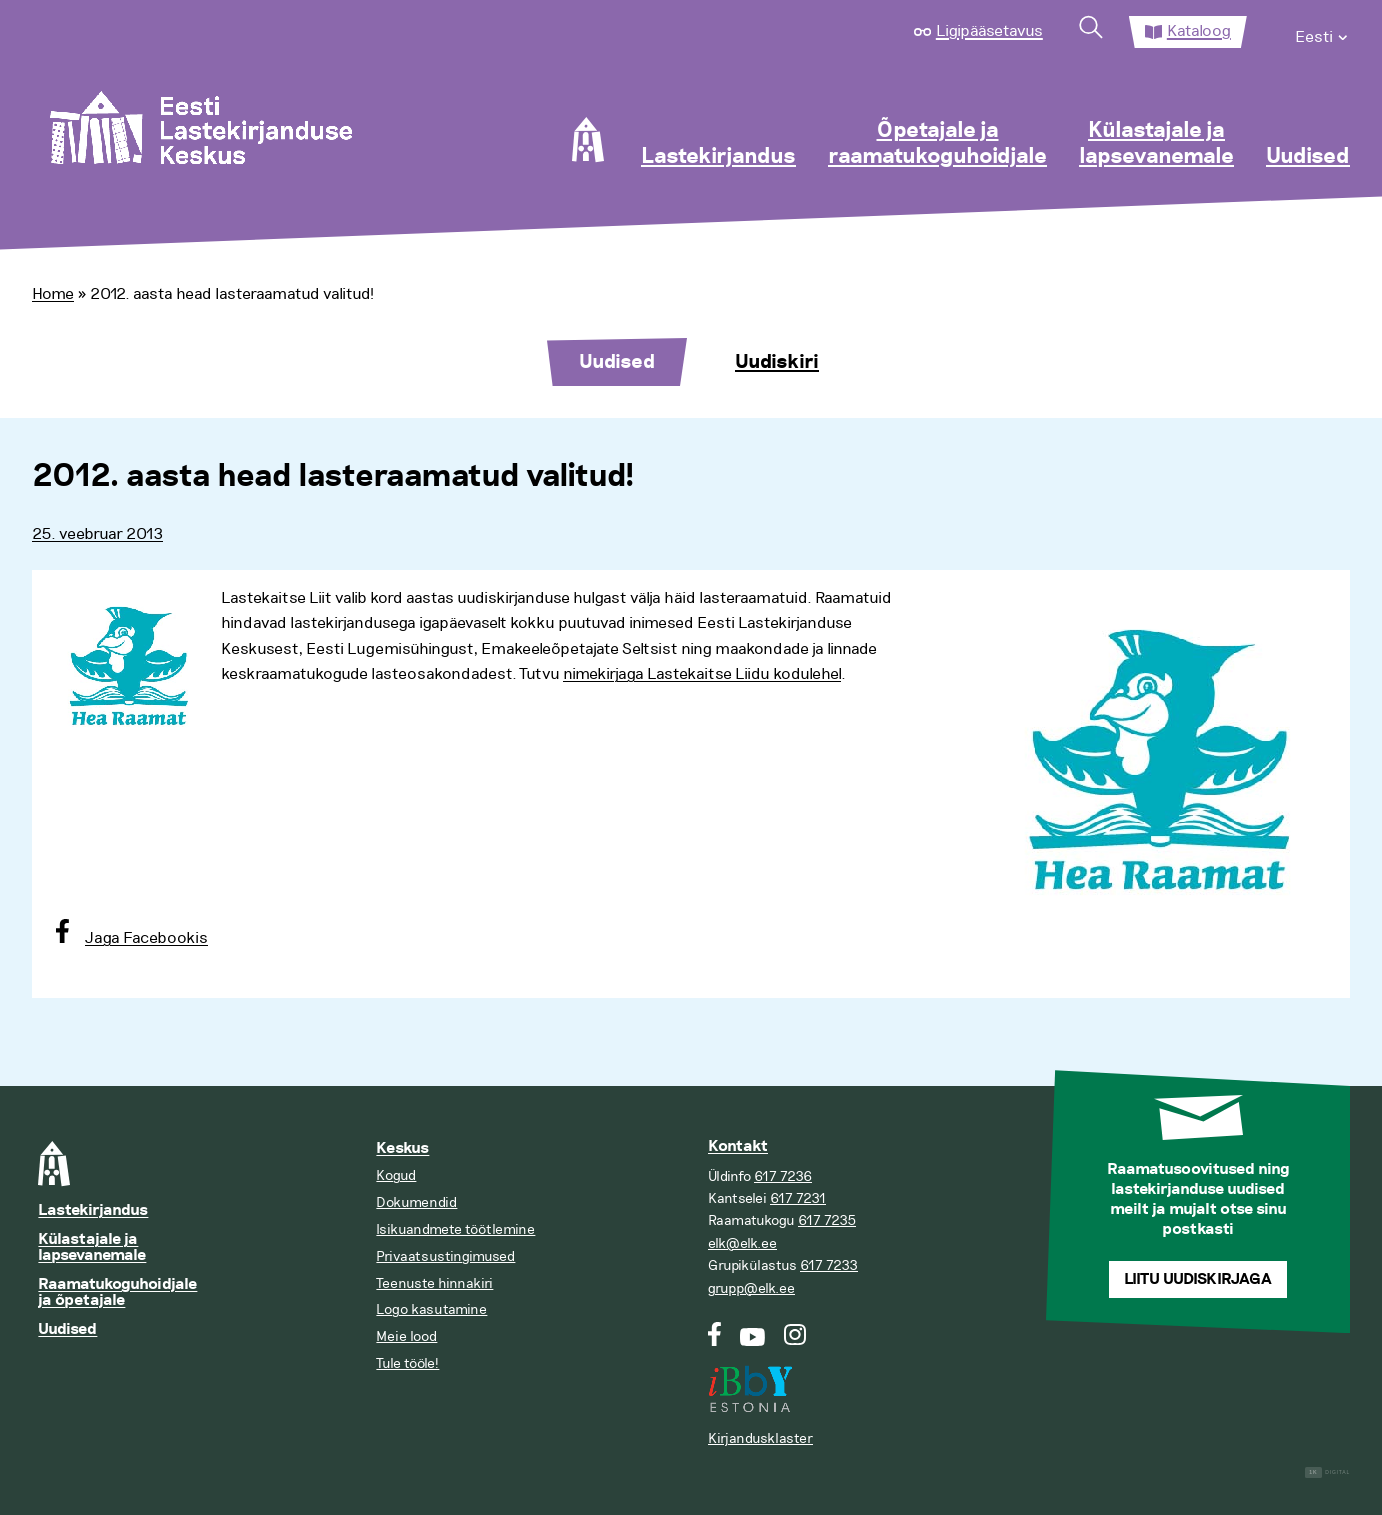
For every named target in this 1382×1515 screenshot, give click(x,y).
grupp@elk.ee (751, 1288)
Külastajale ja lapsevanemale (1156, 144)
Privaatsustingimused (445, 1256)
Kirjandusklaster (760, 1438)
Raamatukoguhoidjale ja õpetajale (117, 1292)
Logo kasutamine (431, 1309)
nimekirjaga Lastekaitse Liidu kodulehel (702, 674)
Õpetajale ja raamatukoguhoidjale (937, 144)
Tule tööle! (407, 1363)
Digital (1327, 1472)
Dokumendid (416, 1202)
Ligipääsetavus (989, 31)
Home (53, 294)
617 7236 (783, 1176)
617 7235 (827, 1220)
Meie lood (406, 1336)
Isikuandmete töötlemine (455, 1229)
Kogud (396, 1175)
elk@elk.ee (742, 1243)
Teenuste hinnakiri (434, 1283)
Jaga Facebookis (146, 938)
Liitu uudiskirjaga (1198, 1279)
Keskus (402, 1148)
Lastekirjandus (718, 157)
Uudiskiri (777, 362)
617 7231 (798, 1198)
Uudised (1308, 157)
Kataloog (1199, 31)
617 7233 (829, 1265)
